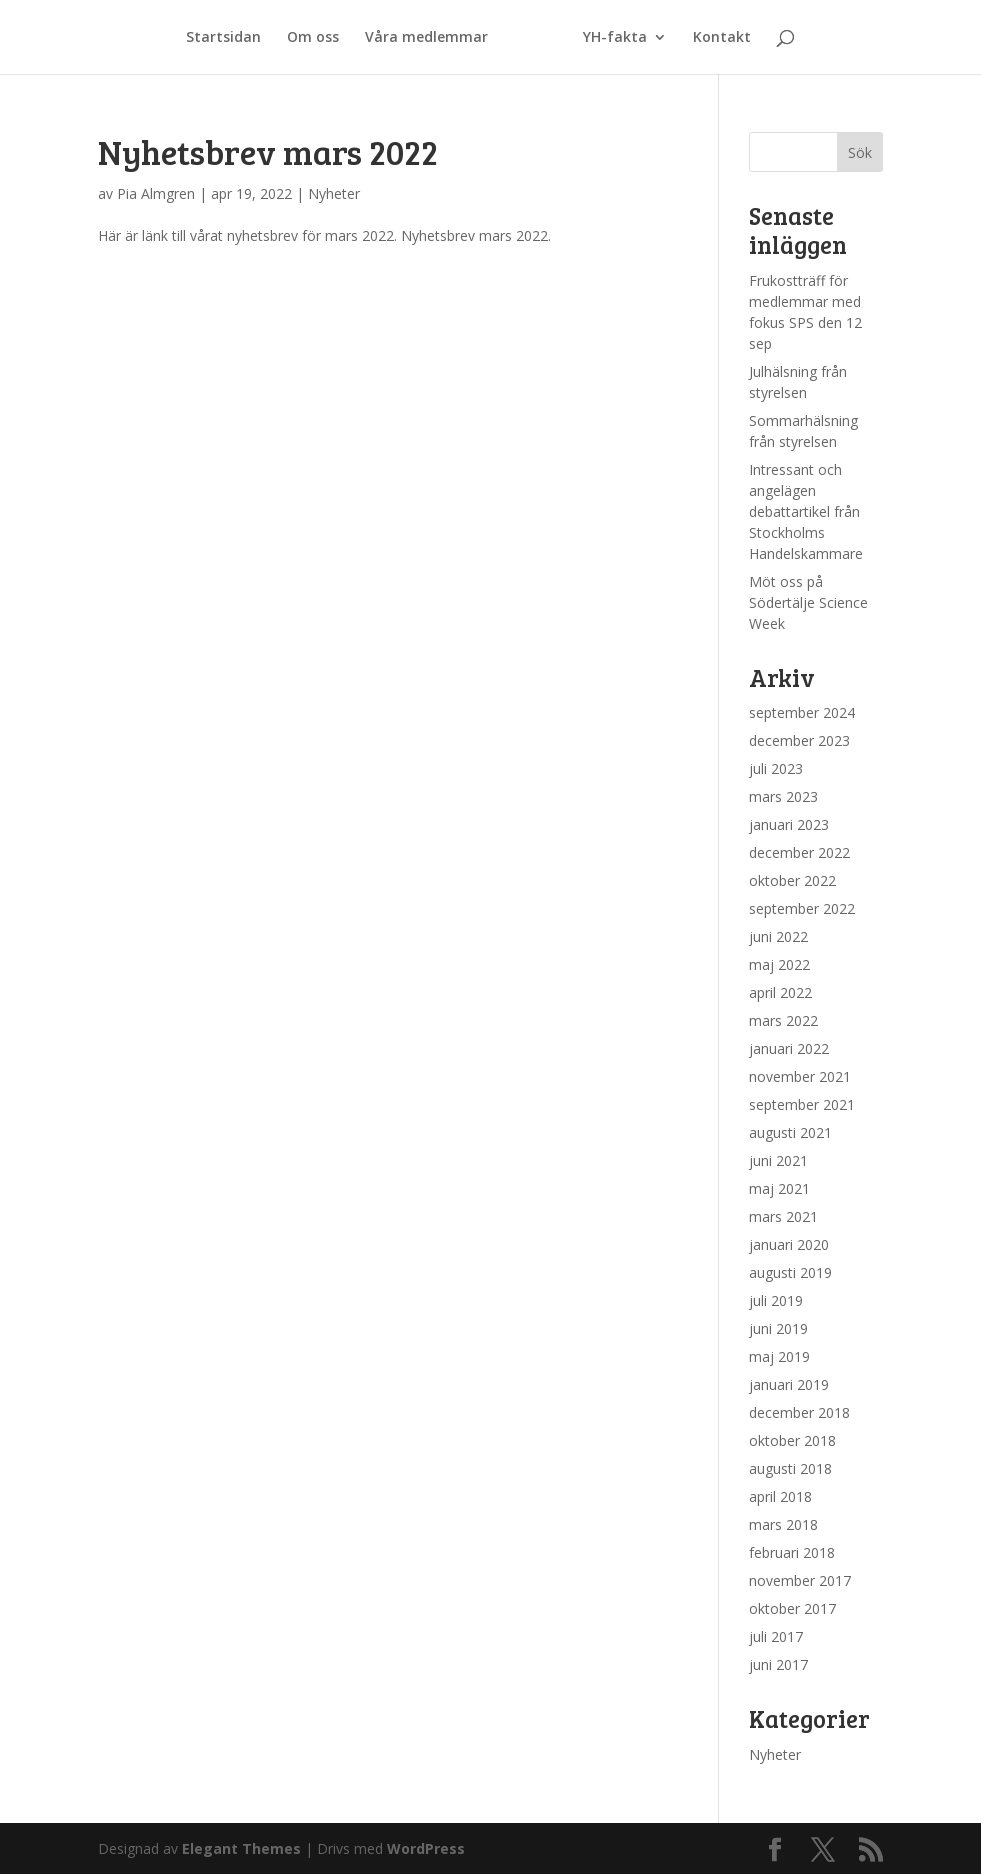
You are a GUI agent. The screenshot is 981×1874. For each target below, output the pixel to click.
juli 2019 (776, 1300)
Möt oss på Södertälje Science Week (808, 602)
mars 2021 (783, 1216)
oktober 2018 (792, 1440)
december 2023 (799, 740)
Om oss (313, 38)
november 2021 (800, 1076)
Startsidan (223, 38)
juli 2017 (776, 1636)
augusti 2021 (790, 1132)
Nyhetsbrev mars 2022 (268, 151)
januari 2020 (789, 1244)
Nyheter (334, 193)
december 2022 (799, 852)
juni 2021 (778, 1160)
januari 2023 (789, 824)
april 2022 (780, 992)
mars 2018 (783, 1524)
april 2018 (780, 1496)
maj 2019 (779, 1356)
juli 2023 (776, 768)
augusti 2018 (790, 1468)
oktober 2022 (792, 880)
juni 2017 (778, 1664)
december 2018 (799, 1412)
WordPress (426, 1848)
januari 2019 (789, 1384)
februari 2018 (792, 1552)
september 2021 (802, 1104)
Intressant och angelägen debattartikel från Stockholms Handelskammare (806, 511)
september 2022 (802, 908)
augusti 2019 (790, 1272)
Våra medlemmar (426, 38)
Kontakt (722, 38)
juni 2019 (778, 1328)
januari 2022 (789, 1048)
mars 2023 (783, 796)
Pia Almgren (156, 193)
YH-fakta (615, 38)
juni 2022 (778, 936)
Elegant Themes (241, 1848)
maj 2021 (779, 1188)
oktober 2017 (792, 1608)
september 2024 (802, 712)
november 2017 (800, 1580)
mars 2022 (783, 1020)
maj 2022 (779, 964)
